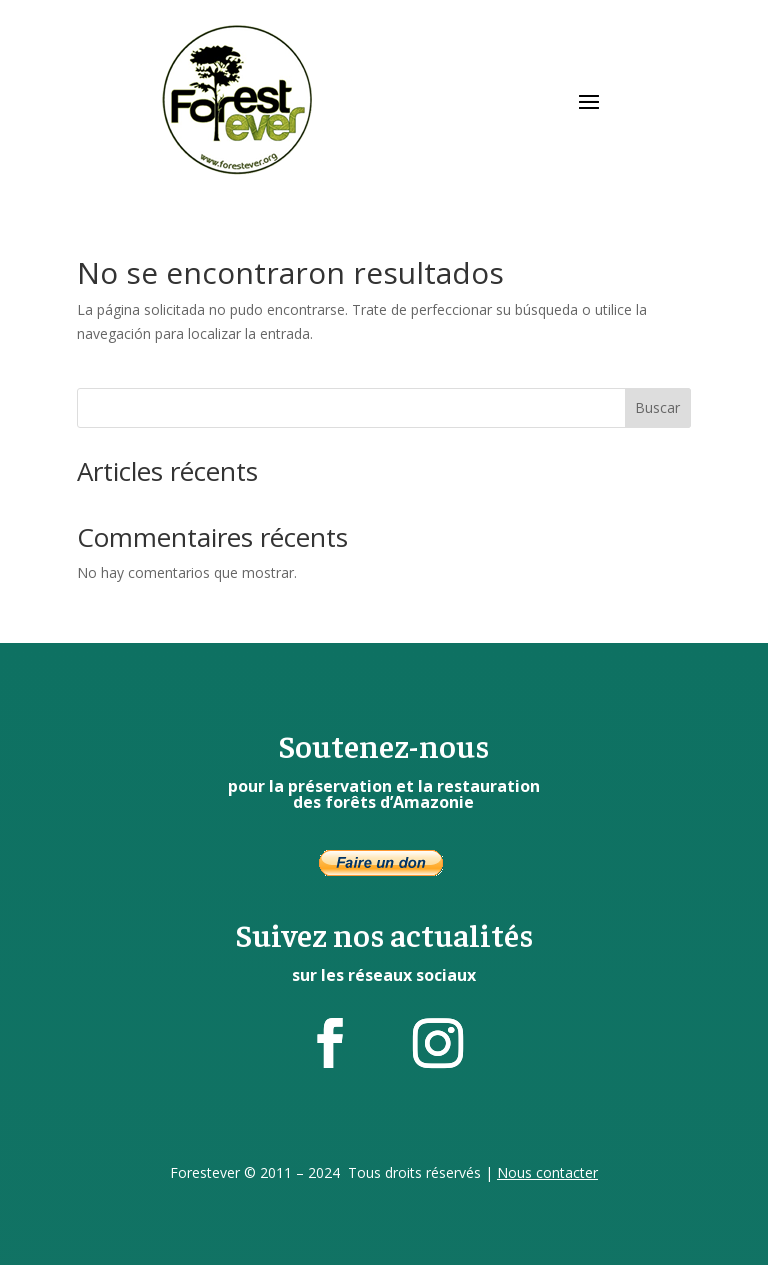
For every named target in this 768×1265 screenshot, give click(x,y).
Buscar (657, 407)
